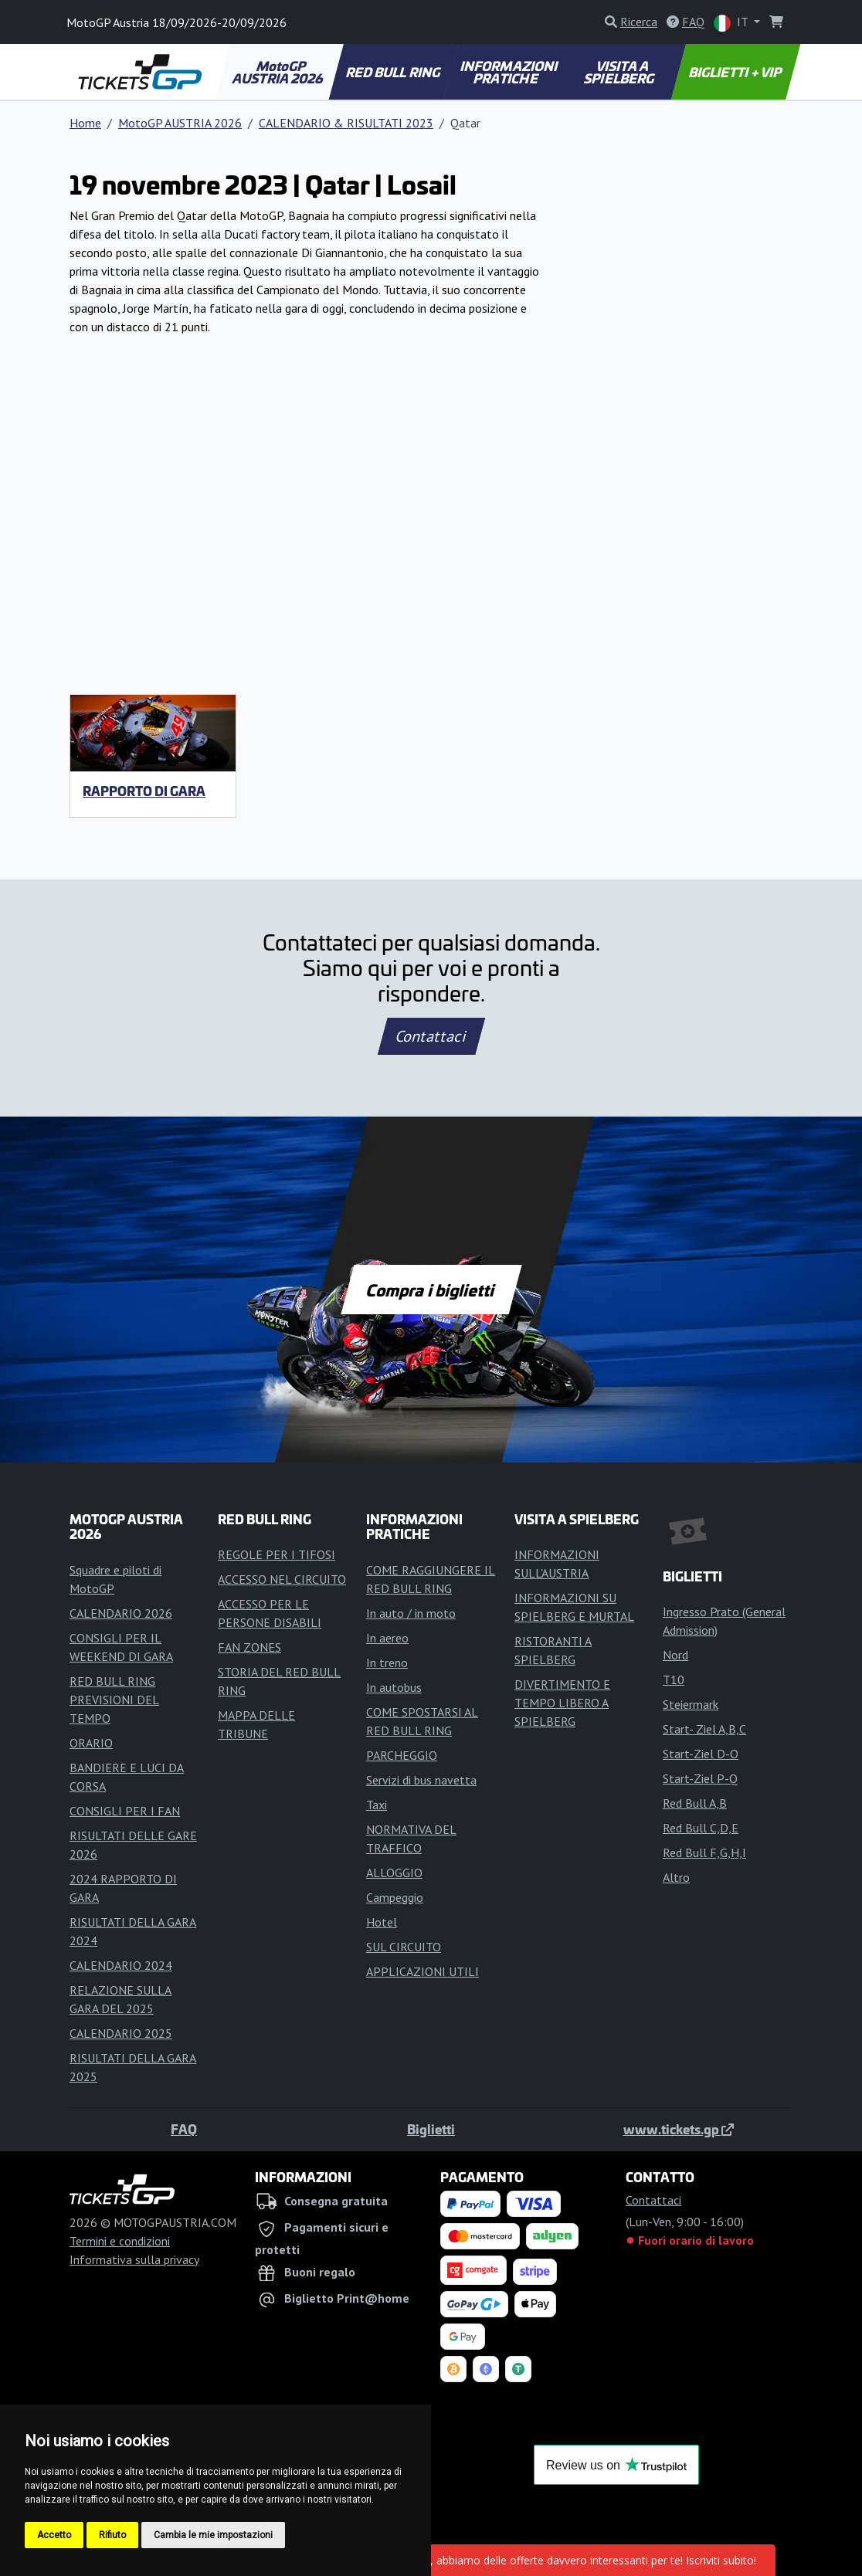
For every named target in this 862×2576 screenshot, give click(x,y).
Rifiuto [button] (112, 2535)
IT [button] (732, 23)
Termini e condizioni (120, 2241)
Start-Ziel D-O (700, 1753)
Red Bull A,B (695, 1803)
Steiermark (690, 1704)
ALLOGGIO (394, 1872)
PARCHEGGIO (401, 1755)
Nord (675, 1655)
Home (85, 122)
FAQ (184, 2129)
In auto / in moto (411, 1613)
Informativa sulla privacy (134, 2259)
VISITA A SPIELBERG (619, 71)
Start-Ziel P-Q (700, 1778)
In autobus (394, 1687)
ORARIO (91, 1743)
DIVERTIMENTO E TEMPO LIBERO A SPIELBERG (562, 1702)
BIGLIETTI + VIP (736, 72)
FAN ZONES (249, 1647)
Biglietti (431, 2129)
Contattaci (431, 1036)
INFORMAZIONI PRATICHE (509, 71)
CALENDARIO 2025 (121, 2033)
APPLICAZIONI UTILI (422, 1971)
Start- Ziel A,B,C (704, 1729)
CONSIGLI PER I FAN (125, 1810)
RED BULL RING (394, 72)
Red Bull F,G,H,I (704, 1852)
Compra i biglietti (431, 1289)
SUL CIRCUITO (403, 1946)
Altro (676, 1877)
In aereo (387, 1638)
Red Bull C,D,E (700, 1827)
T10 (673, 1679)
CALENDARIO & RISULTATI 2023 (346, 122)
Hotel (381, 1922)
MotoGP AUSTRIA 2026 (279, 71)
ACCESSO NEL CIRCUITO (282, 1579)
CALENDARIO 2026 (121, 1613)
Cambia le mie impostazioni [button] (213, 2535)
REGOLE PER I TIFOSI (276, 1554)
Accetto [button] (54, 2535)
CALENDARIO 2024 (121, 1965)
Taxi (376, 1804)
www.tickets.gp (678, 2129)
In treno (387, 1662)
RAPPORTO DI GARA (144, 790)
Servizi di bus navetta (421, 1780)
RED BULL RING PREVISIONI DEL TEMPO (114, 1699)
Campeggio (394, 1897)
